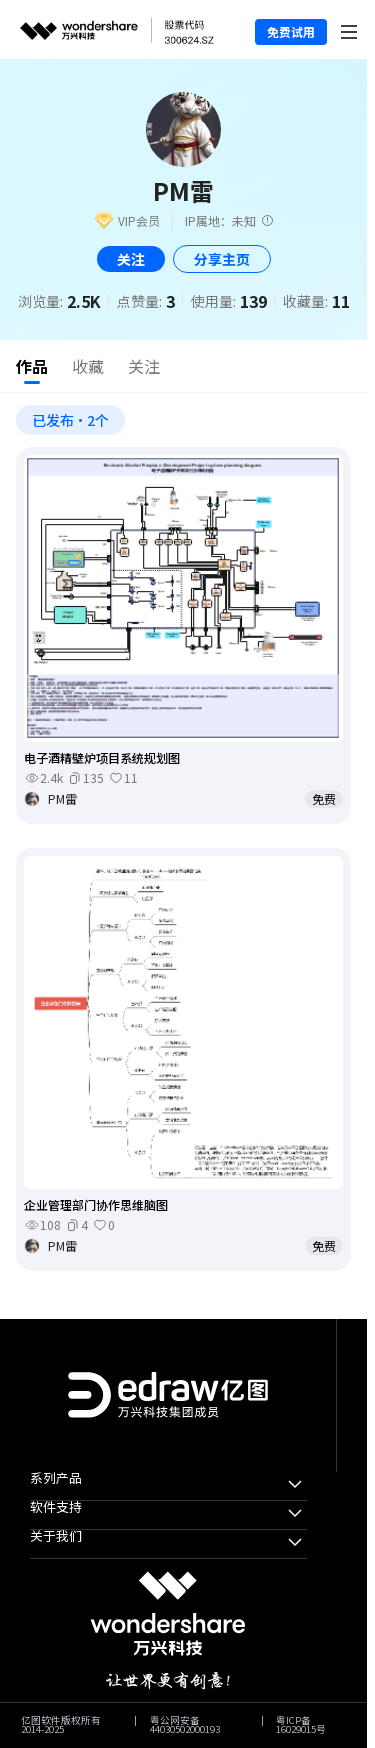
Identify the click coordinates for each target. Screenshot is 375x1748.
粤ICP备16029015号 (301, 1725)
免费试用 (291, 31)
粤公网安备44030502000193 (185, 1725)
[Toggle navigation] (349, 29)
